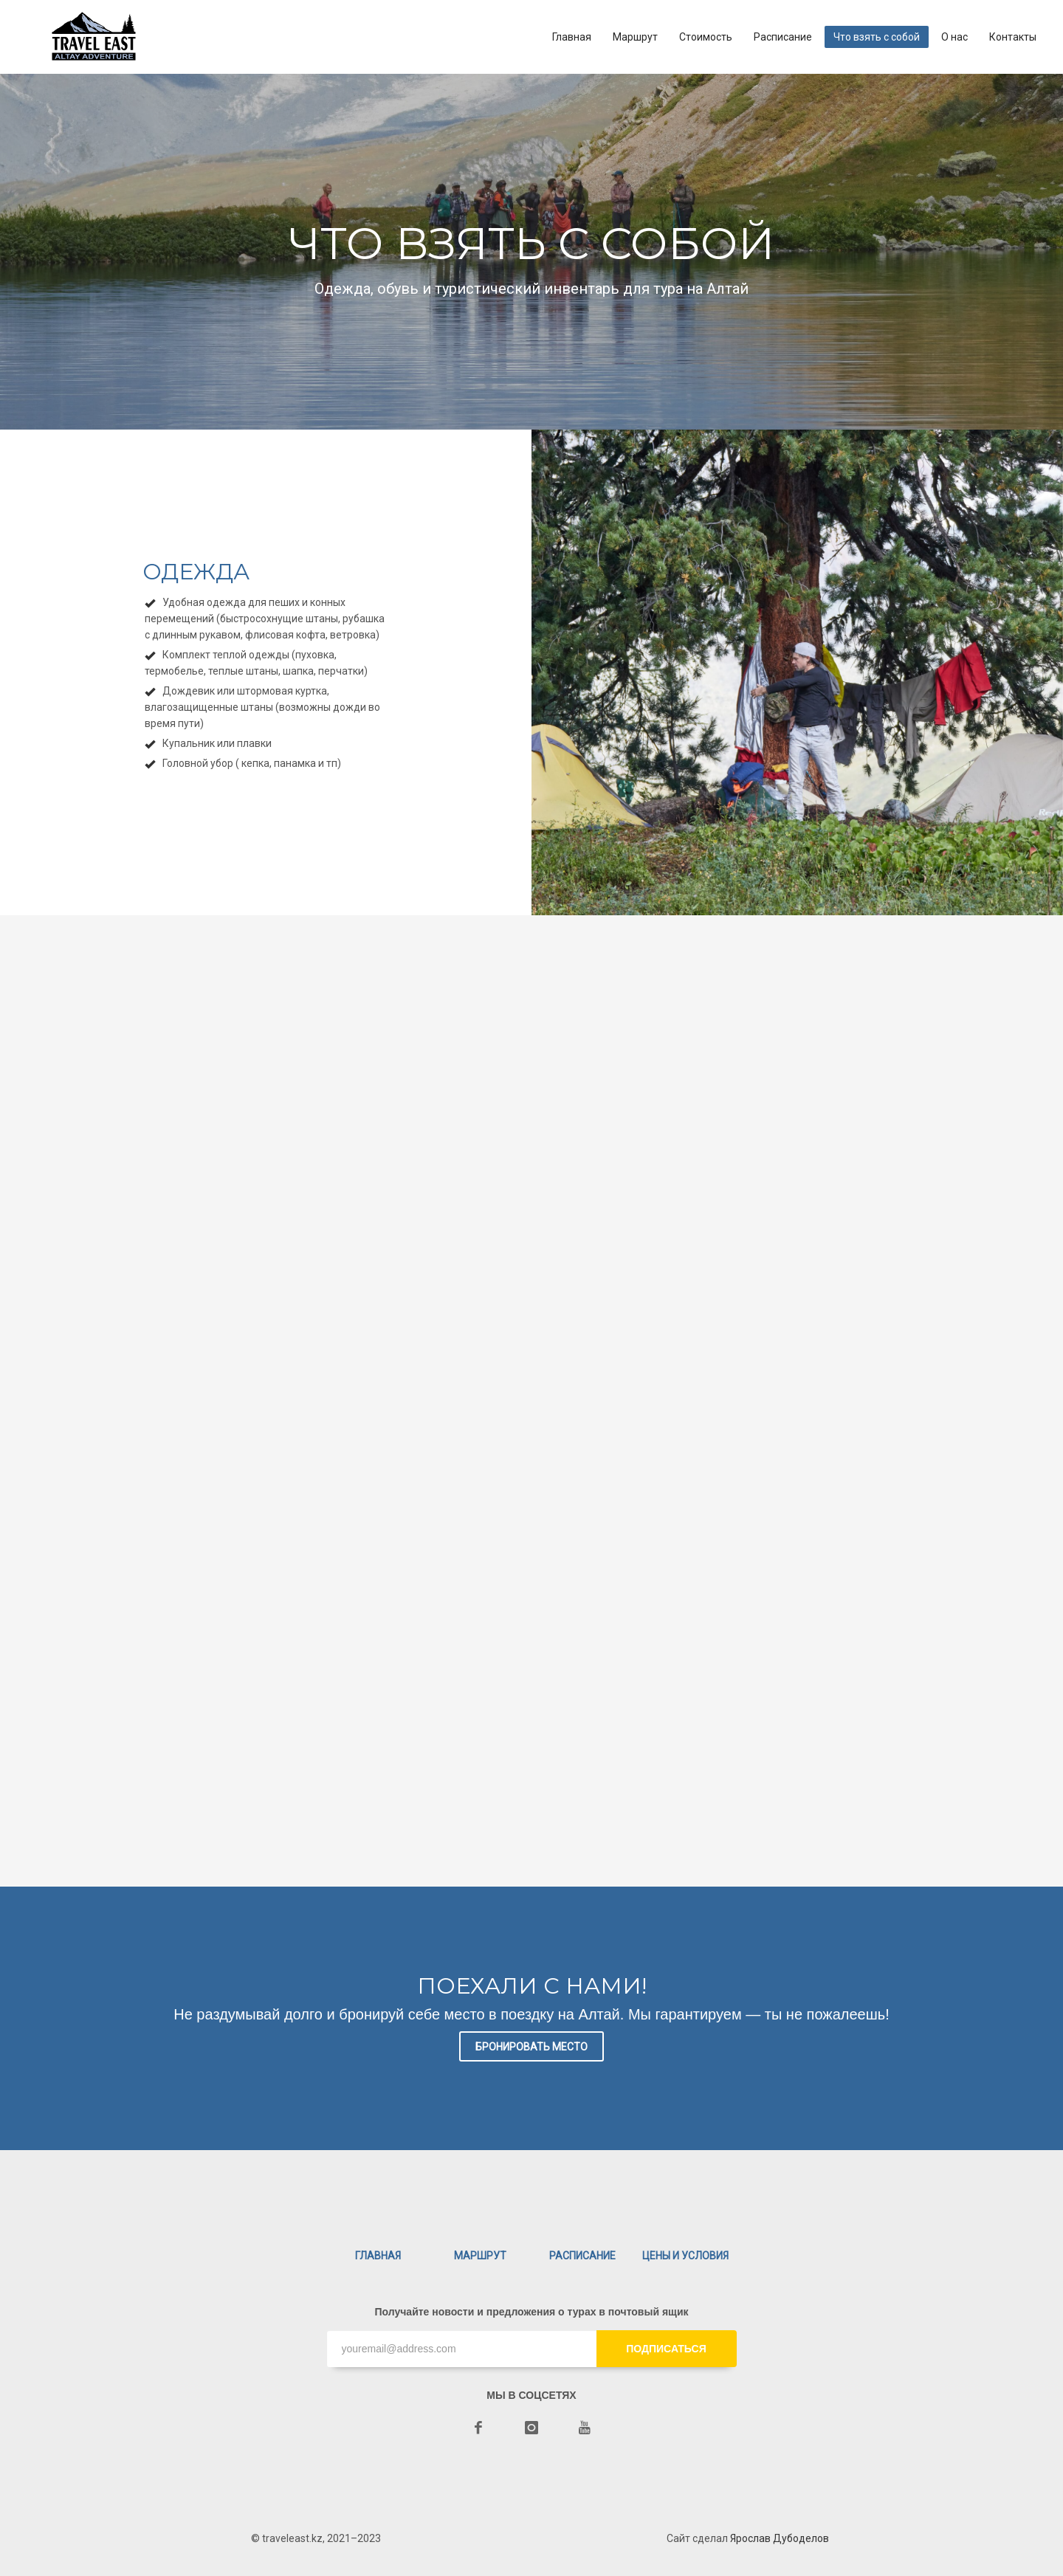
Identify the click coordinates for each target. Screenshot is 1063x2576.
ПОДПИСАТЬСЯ (666, 2349)
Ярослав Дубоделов (779, 2538)
